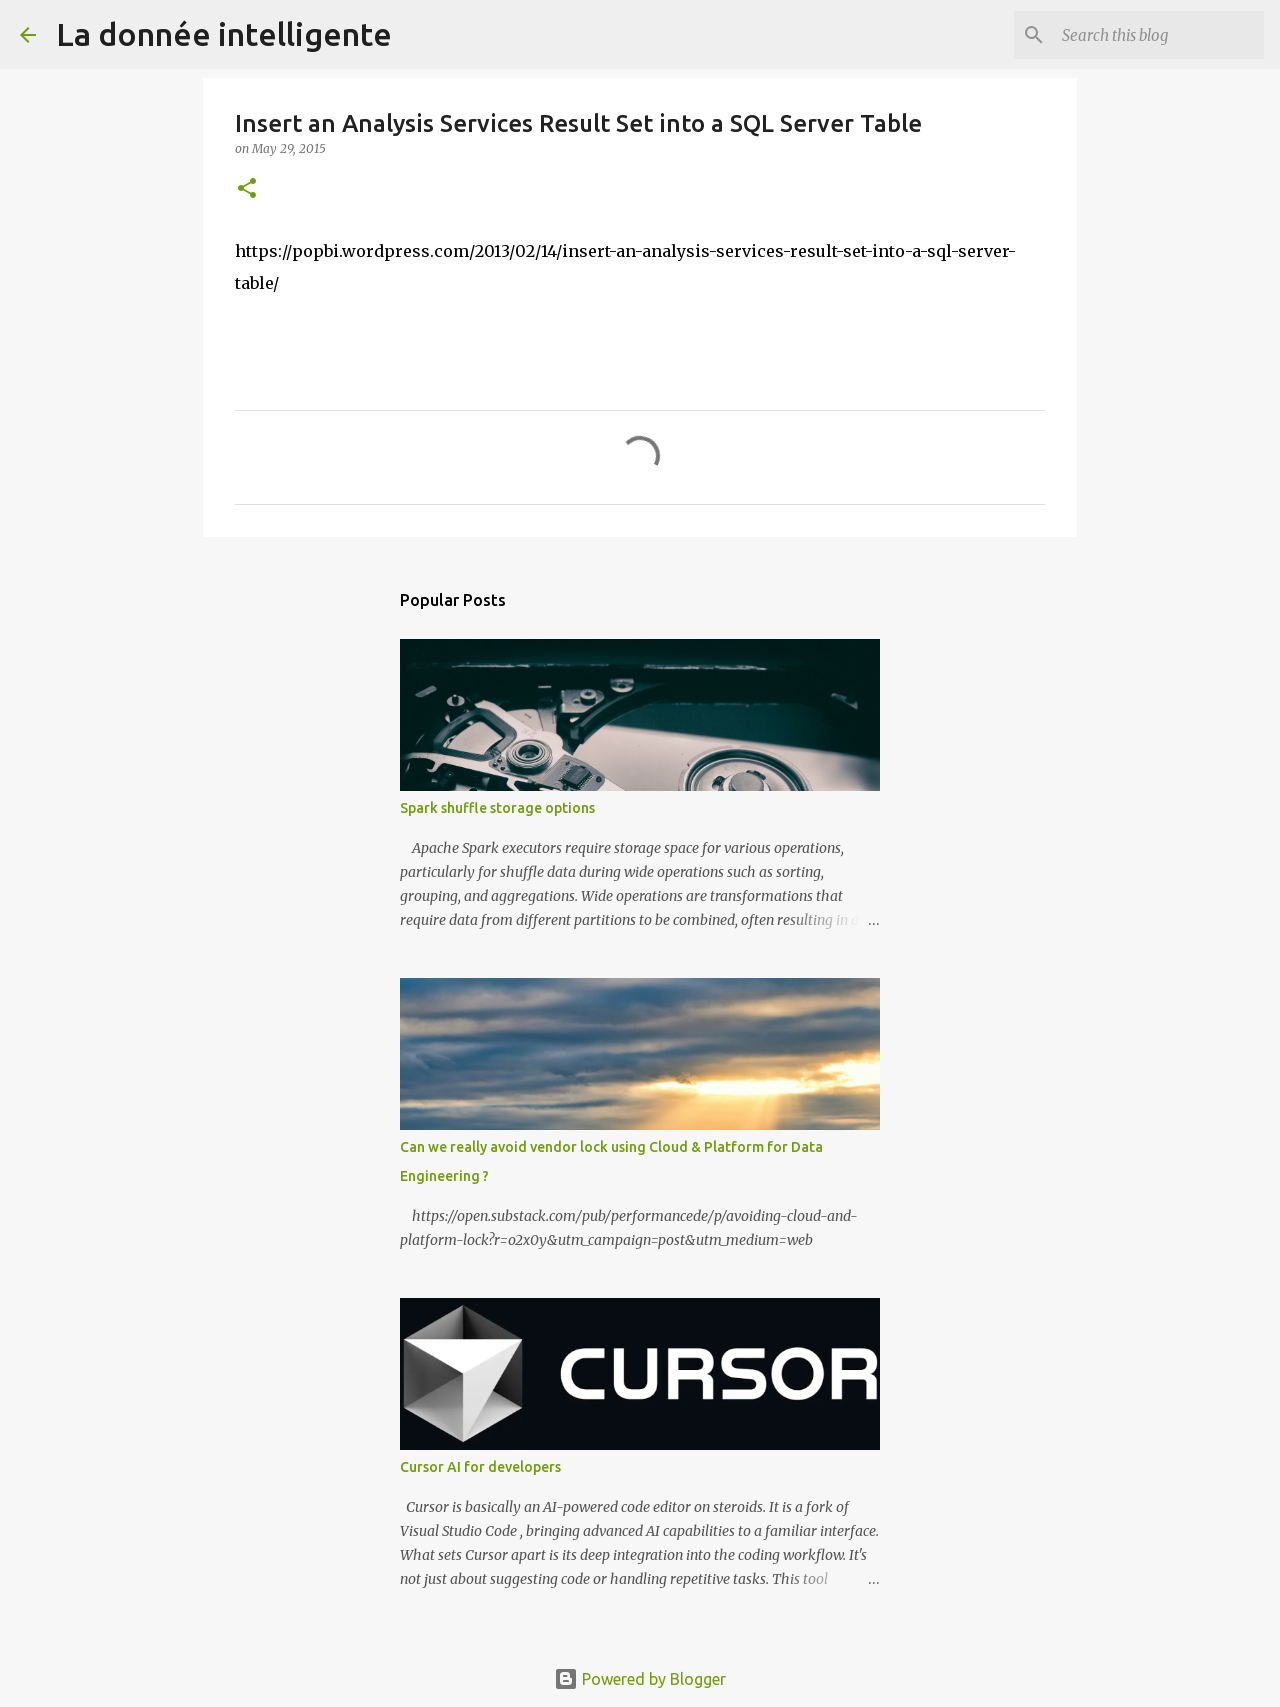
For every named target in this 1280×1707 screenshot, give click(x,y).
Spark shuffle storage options (497, 808)
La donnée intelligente (224, 34)
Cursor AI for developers (480, 1467)
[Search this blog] (1159, 35)
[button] (247, 189)
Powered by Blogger (640, 1679)
